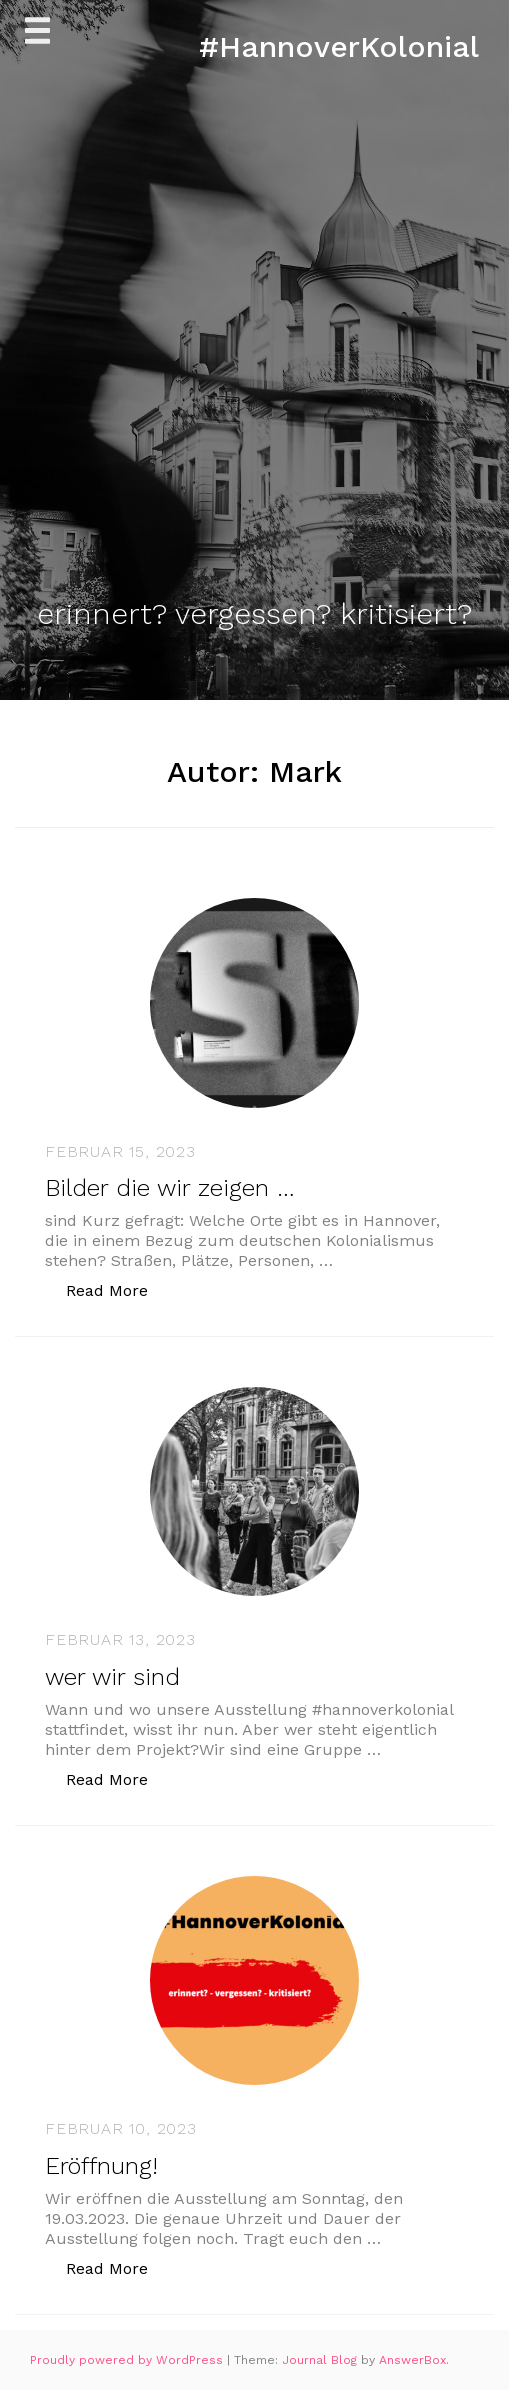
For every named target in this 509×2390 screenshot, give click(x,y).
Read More (117, 1289)
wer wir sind (112, 1677)
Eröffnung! (101, 2166)
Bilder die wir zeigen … (170, 1188)
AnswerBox (412, 2360)
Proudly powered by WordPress (128, 2360)
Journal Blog (321, 2360)
